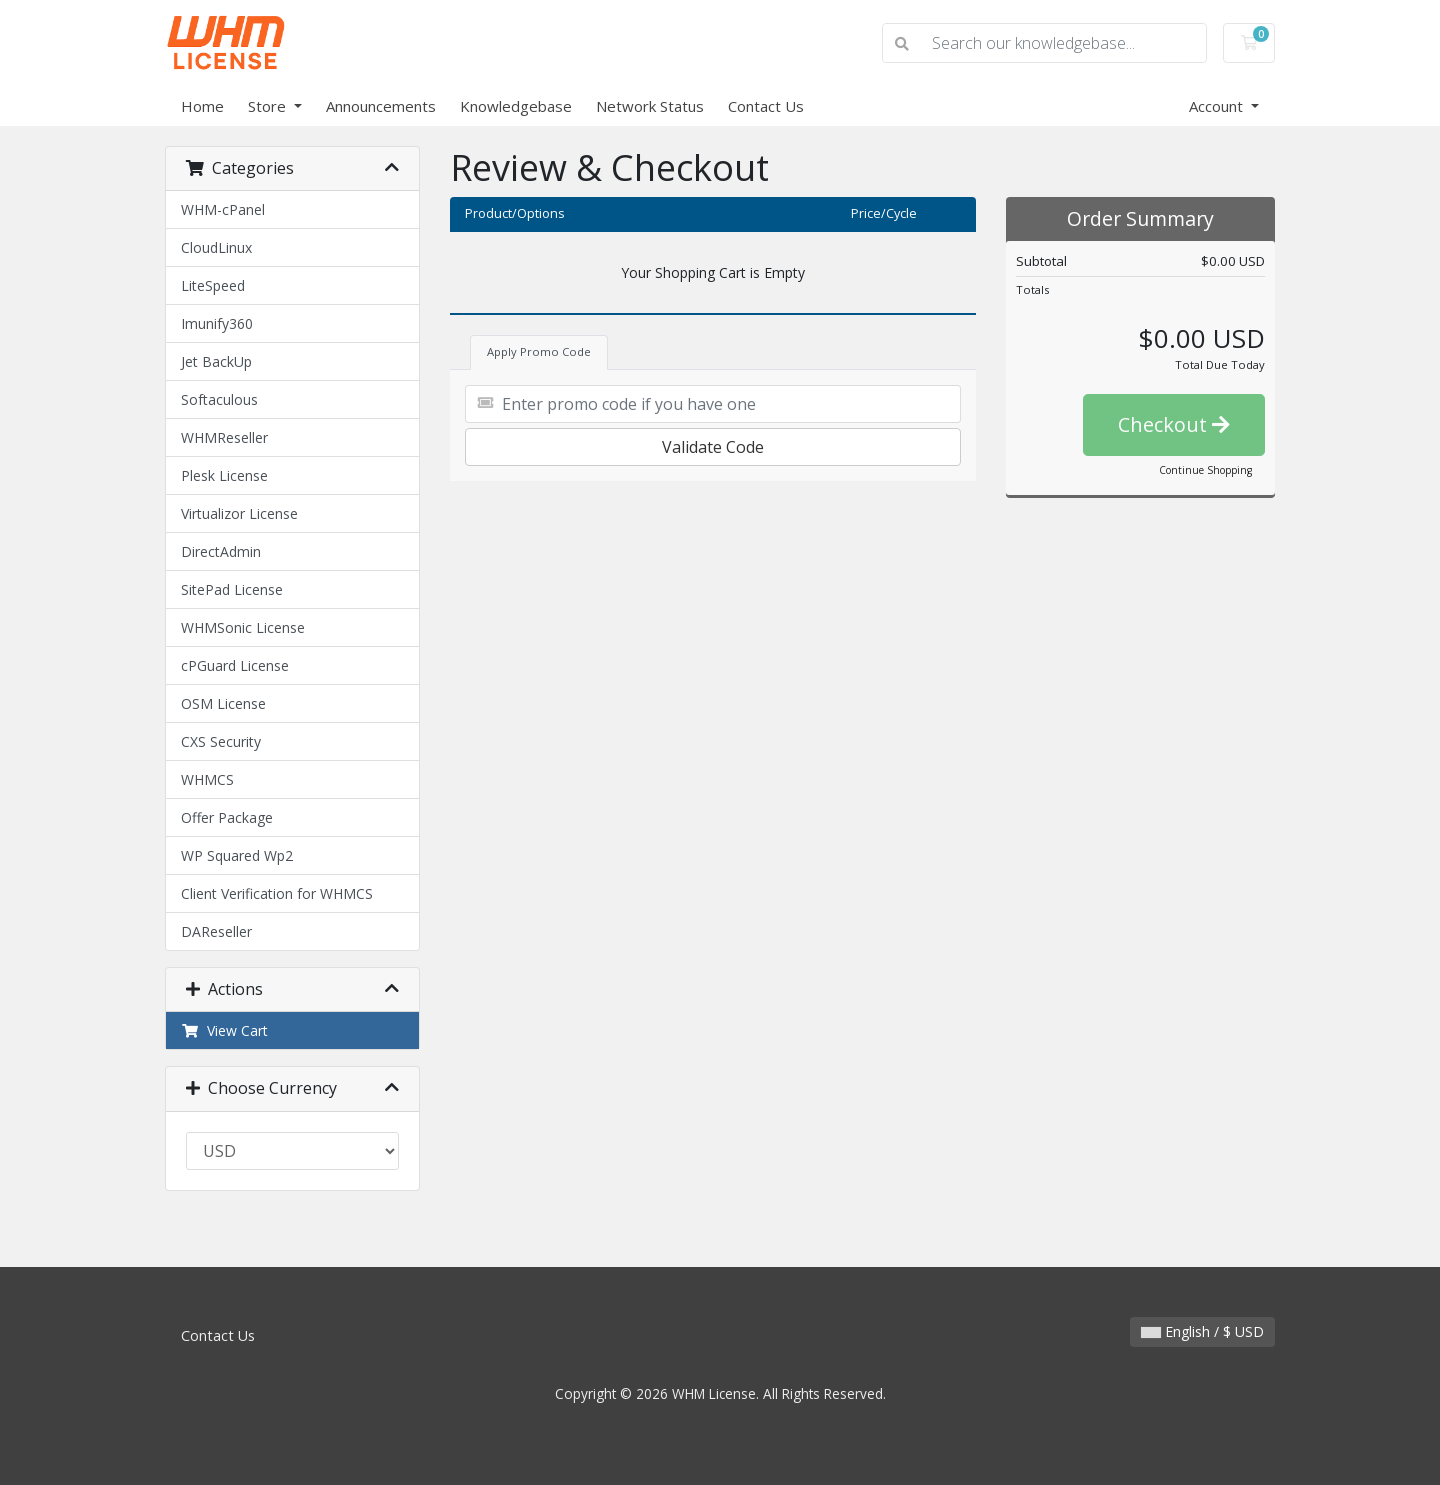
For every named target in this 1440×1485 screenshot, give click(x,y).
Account (1218, 106)
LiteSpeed (213, 285)
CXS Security (221, 741)
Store (269, 106)
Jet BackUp (216, 361)
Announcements (381, 106)
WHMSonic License (243, 627)
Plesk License (224, 475)
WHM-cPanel (223, 209)
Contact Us (766, 106)
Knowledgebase (516, 106)
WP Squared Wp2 (237, 855)
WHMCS (207, 779)
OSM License (223, 703)
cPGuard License (235, 665)
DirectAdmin (221, 551)
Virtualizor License (239, 513)
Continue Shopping (1205, 470)
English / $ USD (1202, 1331)
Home (202, 106)
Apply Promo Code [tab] (539, 351)
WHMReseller (224, 437)
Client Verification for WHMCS (277, 893)
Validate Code (713, 447)
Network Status (650, 106)
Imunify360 (217, 323)
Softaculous (219, 399)
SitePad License (232, 589)
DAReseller (216, 931)
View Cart (224, 1030)
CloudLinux (216, 247)
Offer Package (227, 817)
